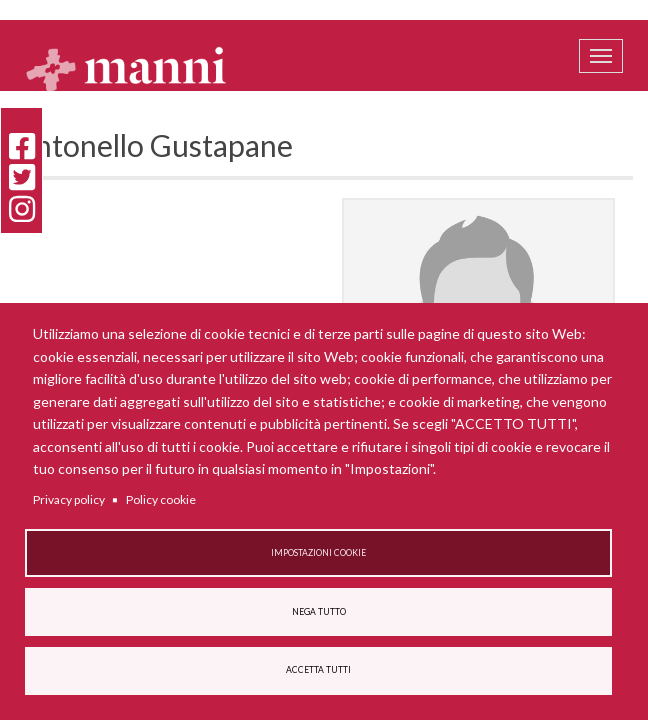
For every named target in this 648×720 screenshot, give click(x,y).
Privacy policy (69, 499)
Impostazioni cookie (318, 553)
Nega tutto (319, 612)
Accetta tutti (318, 670)
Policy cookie (161, 499)
